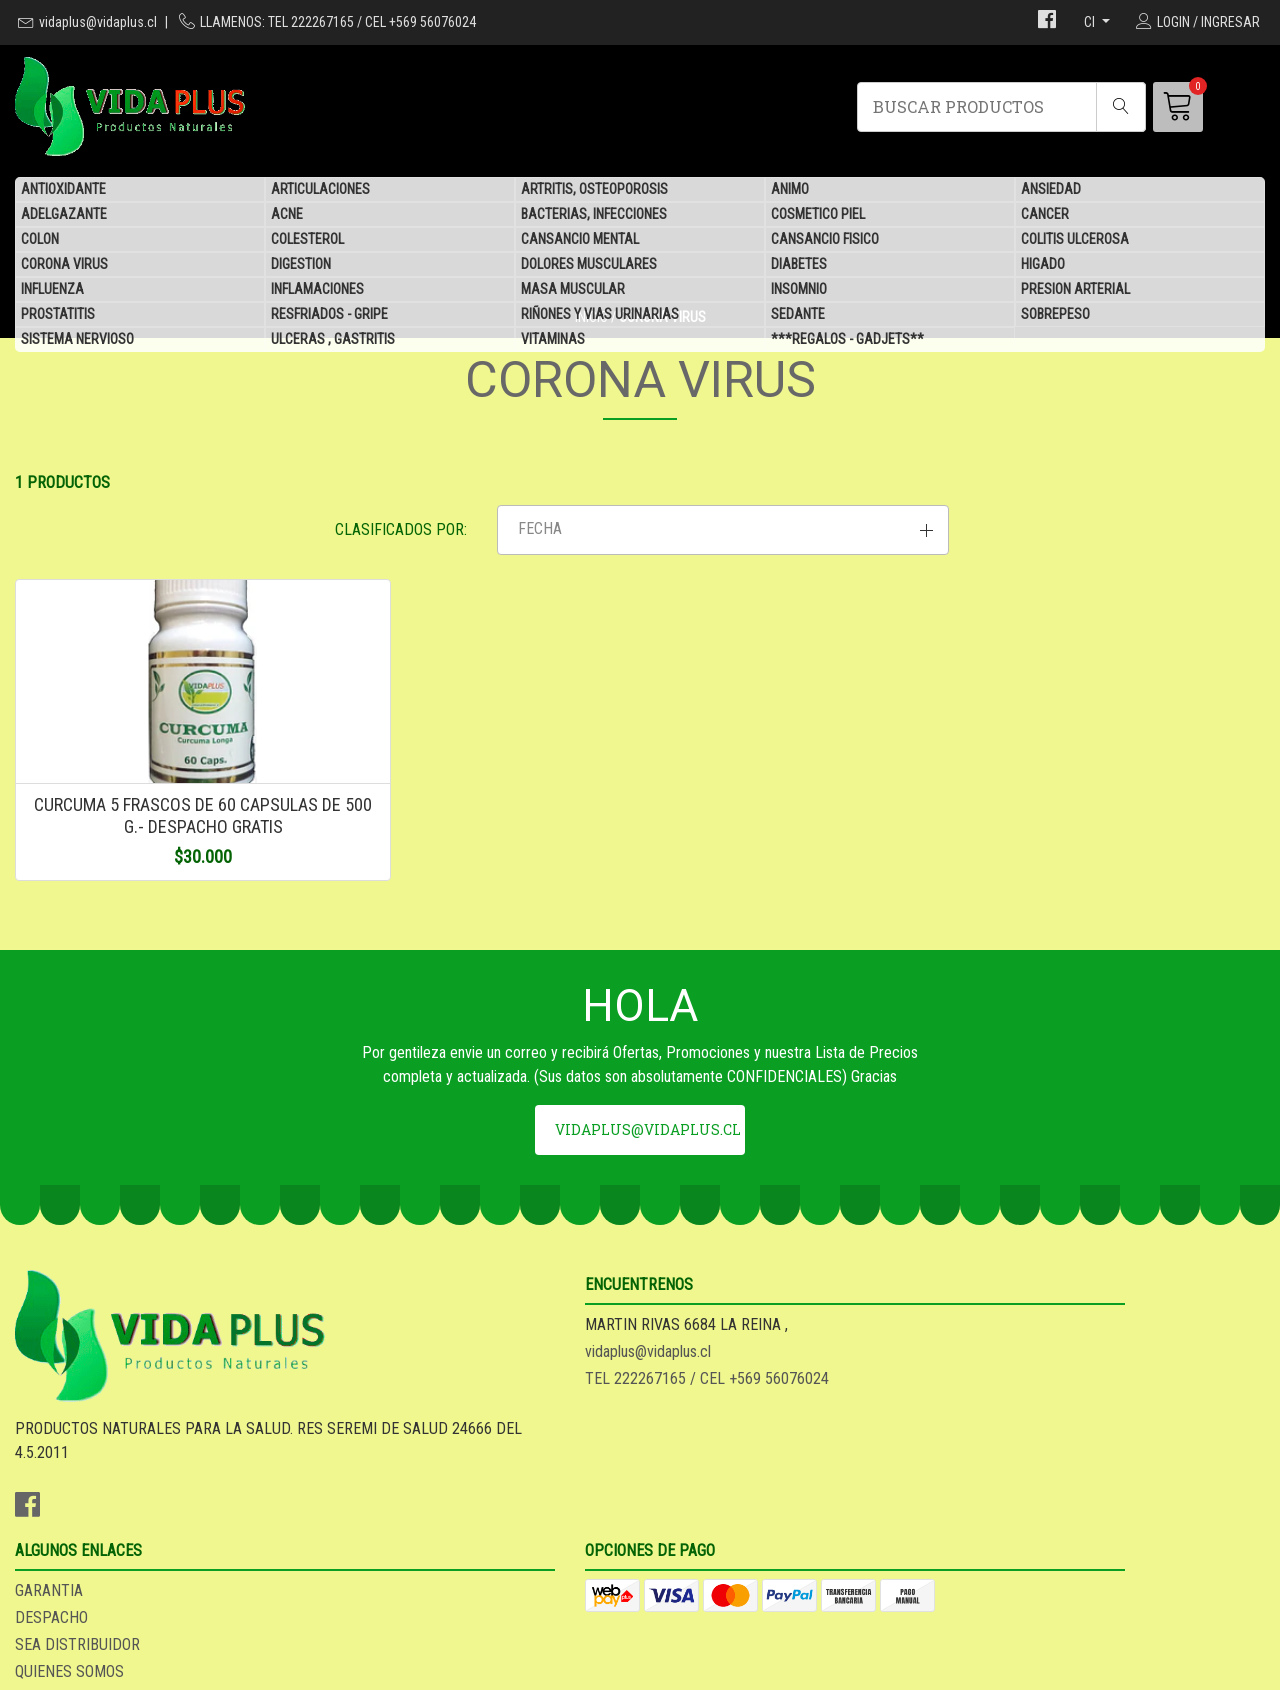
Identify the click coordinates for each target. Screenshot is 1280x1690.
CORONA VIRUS (64, 265)
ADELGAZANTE (64, 215)
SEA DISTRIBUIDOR (717, 1485)
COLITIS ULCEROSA (1075, 240)
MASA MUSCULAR (573, 290)
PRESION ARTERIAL (1075, 290)
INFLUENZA (52, 290)
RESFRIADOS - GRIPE (329, 315)
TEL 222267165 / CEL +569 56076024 (457, 1485)
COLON (40, 240)
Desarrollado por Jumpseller (800, 1669)
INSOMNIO (799, 290)
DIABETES (799, 265)
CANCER (1045, 215)
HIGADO (1043, 265)
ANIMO (790, 190)
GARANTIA (689, 1431)
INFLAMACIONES (317, 290)
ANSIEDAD (1051, 190)
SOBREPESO (1055, 315)
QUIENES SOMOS (709, 1512)
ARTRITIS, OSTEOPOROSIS (594, 190)
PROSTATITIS (58, 315)
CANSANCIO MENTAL (580, 240)
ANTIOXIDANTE (63, 190)
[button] (1066, 555)
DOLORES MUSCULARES (589, 265)
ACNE (287, 215)
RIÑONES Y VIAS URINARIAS (600, 315)
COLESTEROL (307, 240)
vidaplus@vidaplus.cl (98, 22)
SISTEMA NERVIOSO (77, 340)
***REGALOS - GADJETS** (847, 340)
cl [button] (1091, 22)
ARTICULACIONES (320, 190)
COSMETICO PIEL (818, 215)
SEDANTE (798, 315)
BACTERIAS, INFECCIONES (594, 215)
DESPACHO (691, 1458)
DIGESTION (301, 265)
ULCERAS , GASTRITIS (333, 340)
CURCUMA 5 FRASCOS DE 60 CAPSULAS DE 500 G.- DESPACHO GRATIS (160, 877)
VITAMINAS (553, 340)
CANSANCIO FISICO (825, 240)
